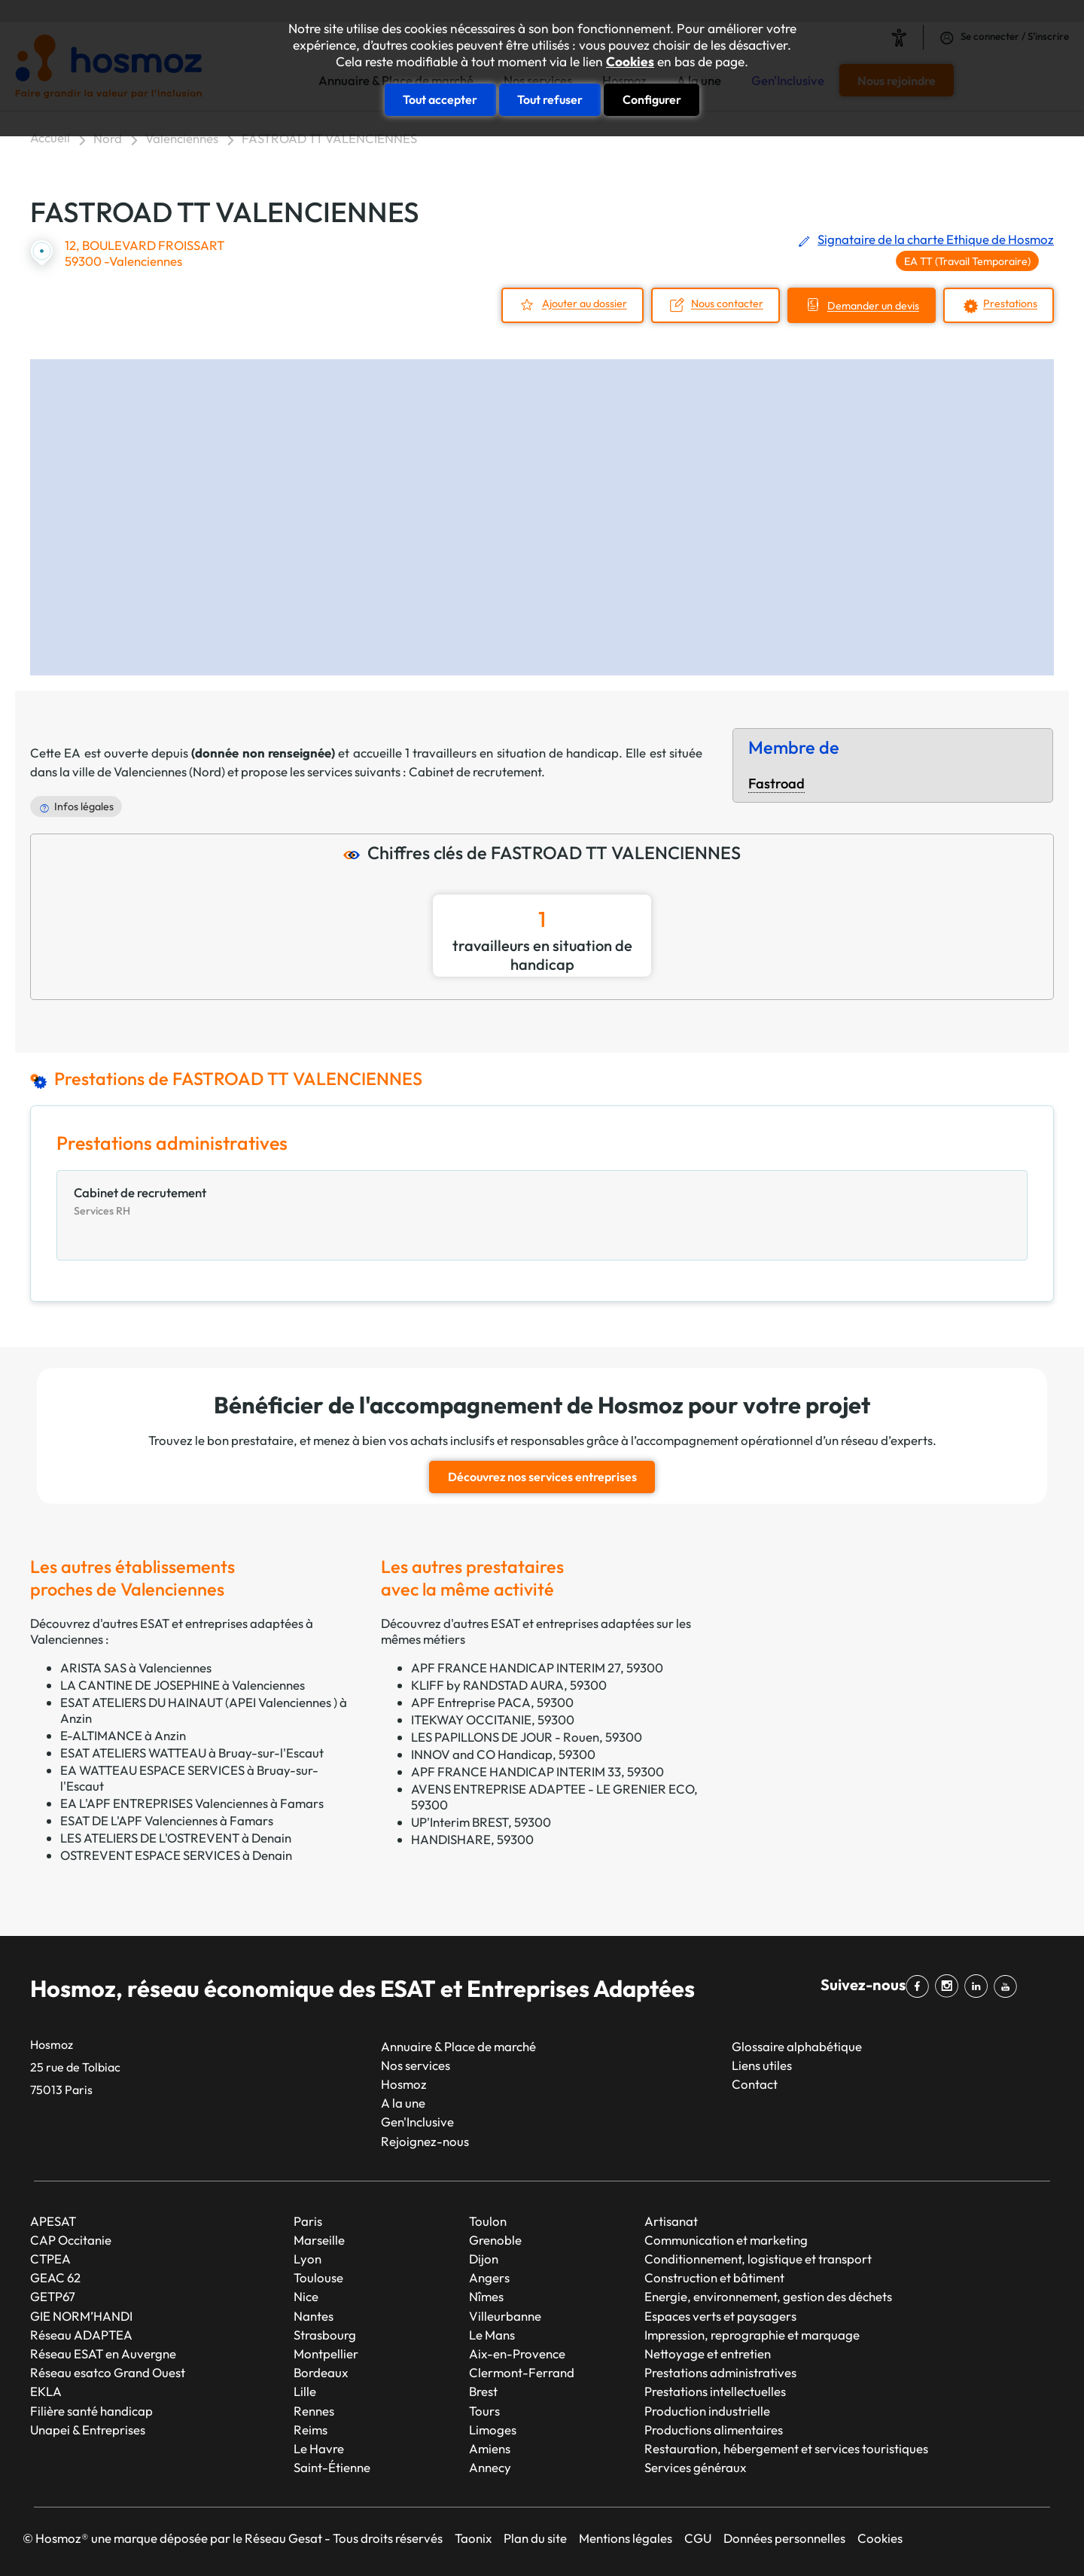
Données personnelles (784, 2538)
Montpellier (326, 2353)
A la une (403, 2103)
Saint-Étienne (332, 2467)
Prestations (1010, 304)
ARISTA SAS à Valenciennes (136, 1667)
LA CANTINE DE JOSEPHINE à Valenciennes (182, 1685)
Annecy (490, 2467)
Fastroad (776, 783)
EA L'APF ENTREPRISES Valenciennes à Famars (192, 1803)
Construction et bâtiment (714, 2277)
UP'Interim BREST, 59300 (481, 1822)
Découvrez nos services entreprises (542, 1476)
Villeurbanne (505, 2316)
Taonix (473, 2538)
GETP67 (52, 2296)
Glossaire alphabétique (797, 2046)
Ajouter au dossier (584, 304)
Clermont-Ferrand (521, 2372)
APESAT (53, 2221)
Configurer (652, 99)
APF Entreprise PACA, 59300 (492, 1702)
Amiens (489, 2448)
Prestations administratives (720, 2372)
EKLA (46, 2391)
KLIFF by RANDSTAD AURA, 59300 (509, 1685)
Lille (305, 2391)
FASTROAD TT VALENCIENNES (329, 138)
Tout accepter (440, 99)
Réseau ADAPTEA (81, 2335)
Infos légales (84, 806)
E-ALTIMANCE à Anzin (123, 1735)
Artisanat (671, 2221)
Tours (484, 2411)
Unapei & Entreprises (87, 2429)
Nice (306, 2296)
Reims (310, 2429)
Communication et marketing (726, 2240)
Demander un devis (873, 306)
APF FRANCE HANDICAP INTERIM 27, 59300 (537, 1667)
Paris (308, 2221)
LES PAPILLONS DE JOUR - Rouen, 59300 (526, 1737)
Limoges (492, 2429)
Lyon (307, 2259)
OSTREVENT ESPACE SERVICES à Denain (176, 1855)
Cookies (630, 61)
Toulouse (318, 2277)
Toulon (488, 2221)
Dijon (483, 2259)
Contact (755, 2084)
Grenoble (495, 2240)
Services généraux (695, 2467)
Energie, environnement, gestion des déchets (768, 2296)
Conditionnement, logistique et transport (758, 2259)
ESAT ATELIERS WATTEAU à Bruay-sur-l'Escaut (192, 1753)
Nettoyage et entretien (707, 2353)
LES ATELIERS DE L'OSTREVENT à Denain (175, 1838)
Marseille (319, 2240)
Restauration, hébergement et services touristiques (786, 2448)
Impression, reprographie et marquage (752, 2335)
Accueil (50, 137)
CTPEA (50, 2259)
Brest (483, 2391)
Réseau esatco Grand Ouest (107, 2372)
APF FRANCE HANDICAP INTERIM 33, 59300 (537, 1771)
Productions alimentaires (713, 2429)
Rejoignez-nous (425, 2141)
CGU (697, 2538)
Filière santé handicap (91, 2411)
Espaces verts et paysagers (720, 2316)
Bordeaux (321, 2372)
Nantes (313, 2316)
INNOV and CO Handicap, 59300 (503, 1754)
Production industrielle (707, 2411)
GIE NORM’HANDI (81, 2316)
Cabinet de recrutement (475, 771)
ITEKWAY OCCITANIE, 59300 (492, 1719)
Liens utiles (762, 2065)
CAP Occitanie (70, 2240)
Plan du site (535, 2538)
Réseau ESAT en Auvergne (103, 2353)
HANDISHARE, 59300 (472, 1839)
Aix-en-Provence (517, 2353)
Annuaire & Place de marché (458, 2046)
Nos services (415, 2065)
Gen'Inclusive (417, 2121)
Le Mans (492, 2335)
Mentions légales (625, 2538)
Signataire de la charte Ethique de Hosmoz (936, 239)
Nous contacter (727, 304)
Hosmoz (404, 2084)
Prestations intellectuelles (715, 2391)
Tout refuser (550, 99)
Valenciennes (181, 138)
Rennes (314, 2411)
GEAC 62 (55, 2277)
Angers (489, 2277)
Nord (107, 138)
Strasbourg (325, 2335)
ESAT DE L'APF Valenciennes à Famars (166, 1820)
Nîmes (486, 2296)
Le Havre (319, 2448)
